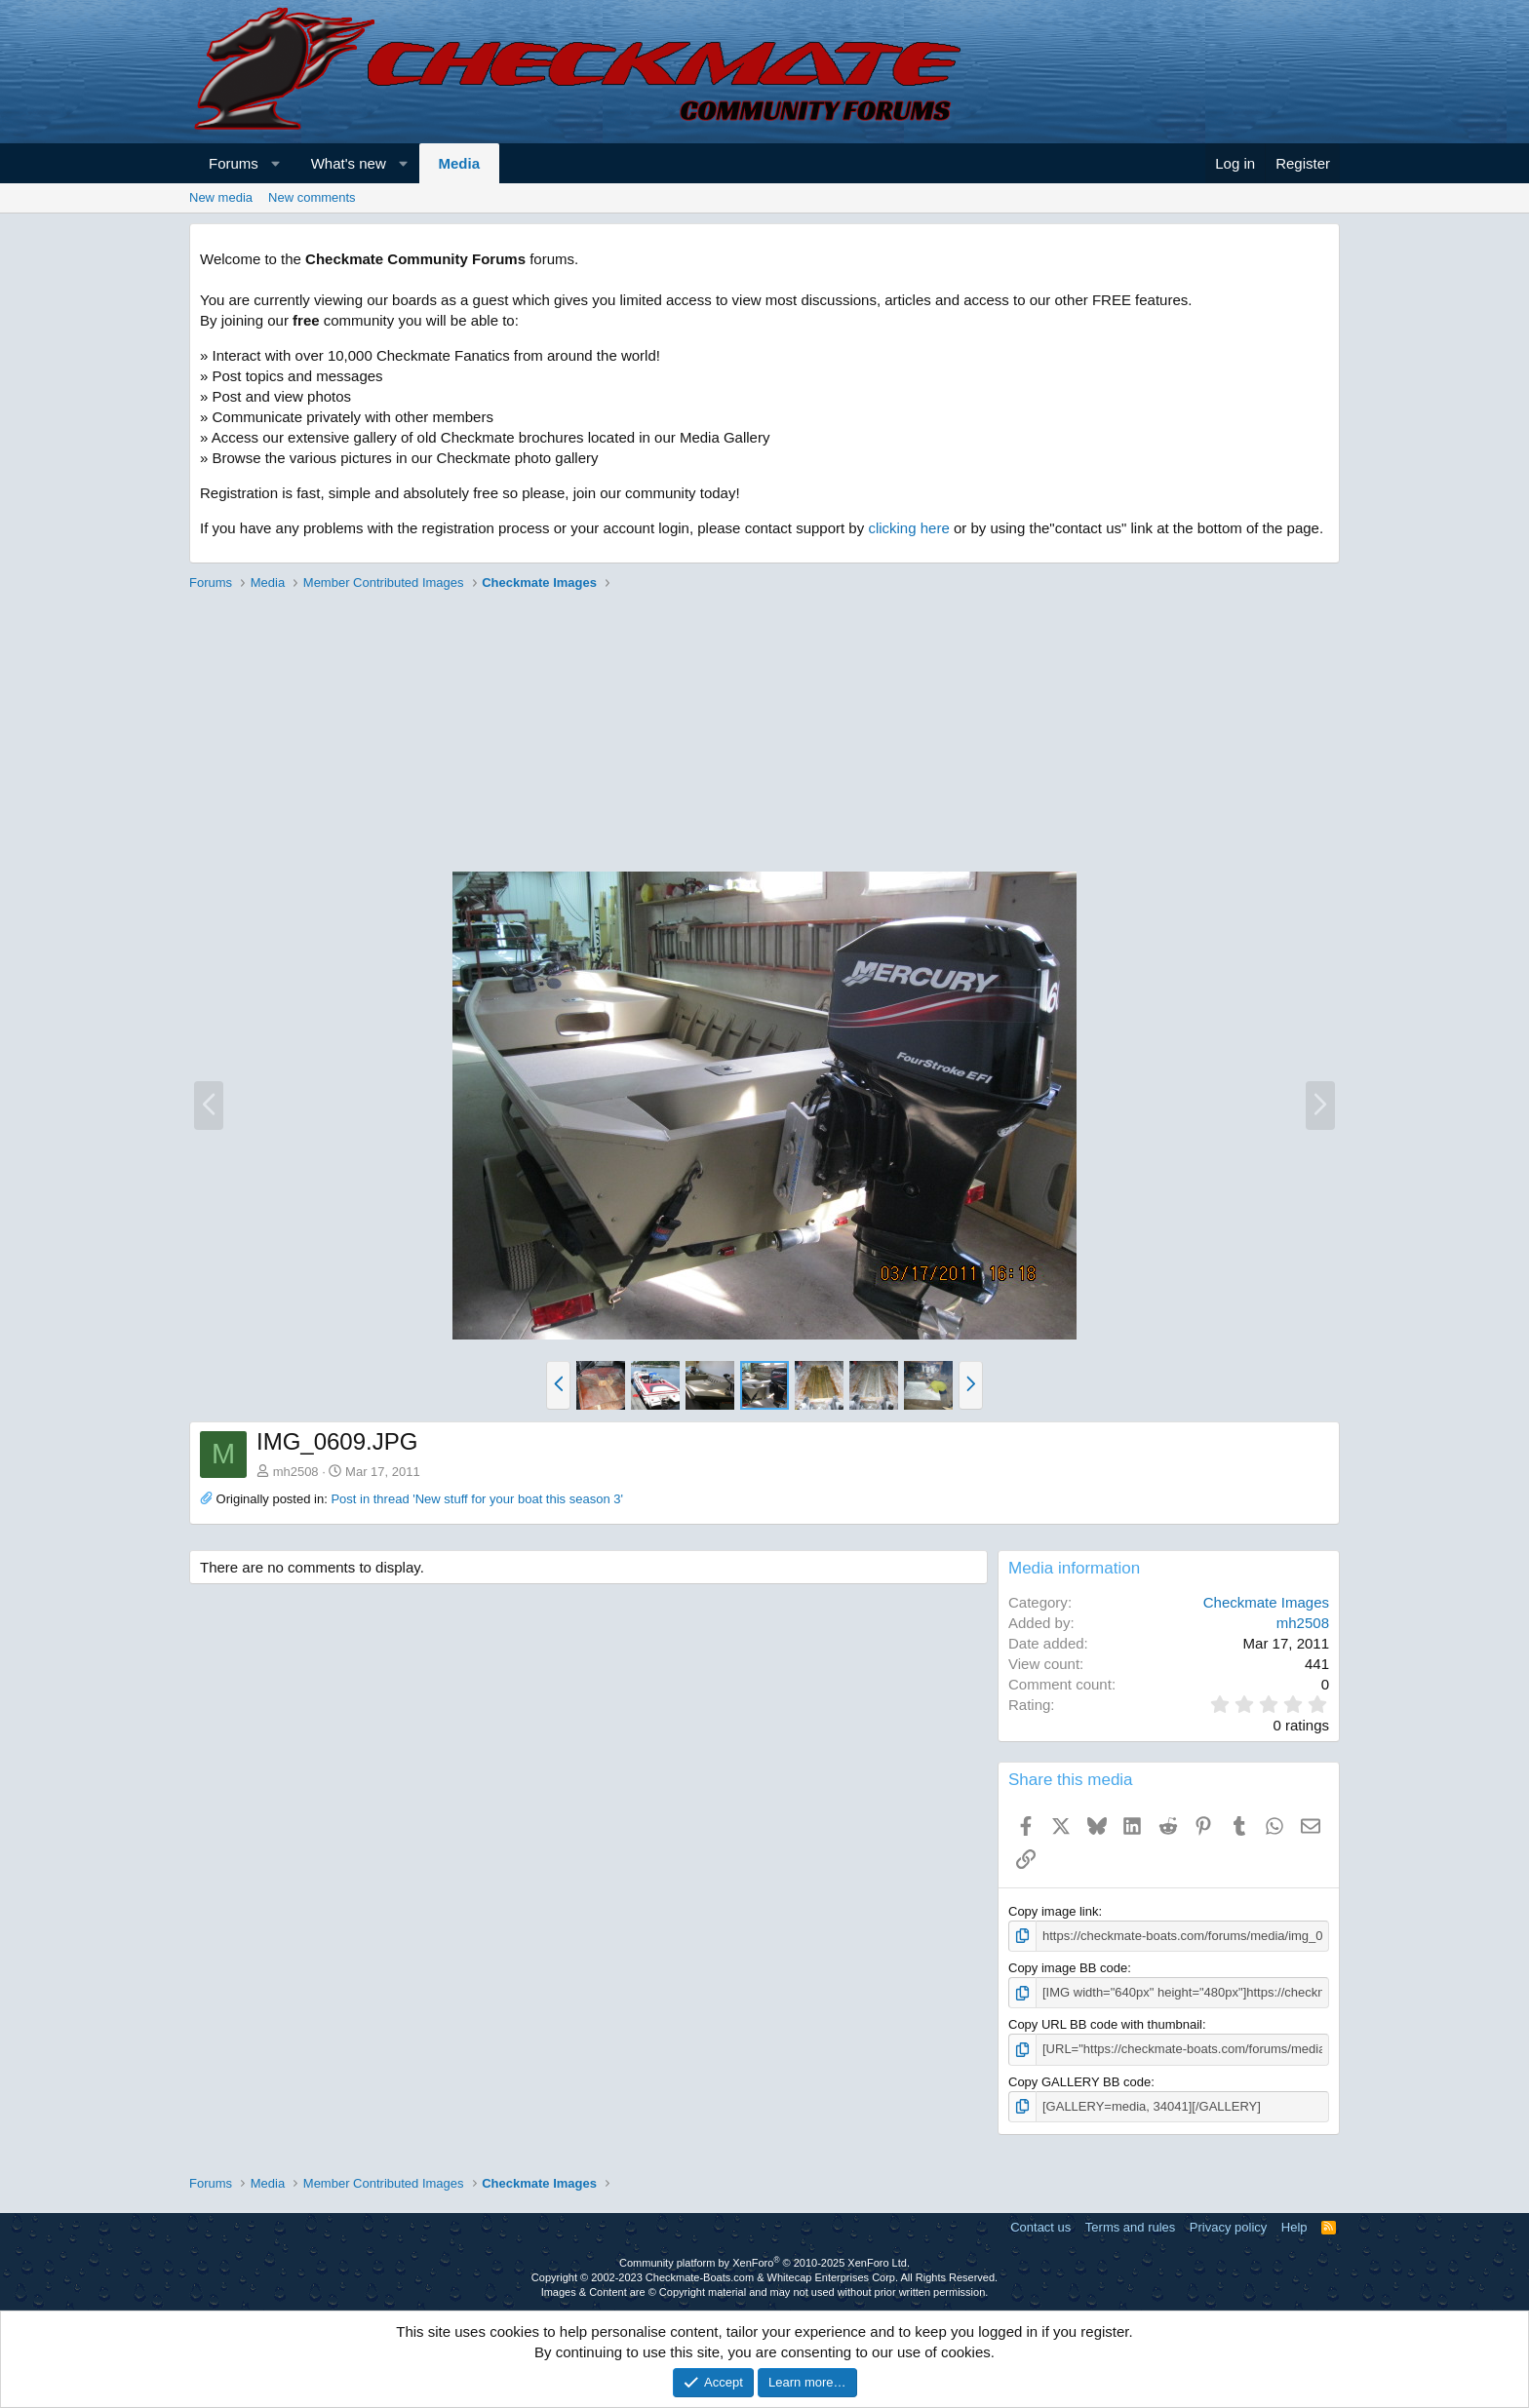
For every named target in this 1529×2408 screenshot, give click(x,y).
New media (221, 197)
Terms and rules (1130, 2227)
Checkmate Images (1266, 1602)
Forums (233, 163)
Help (1294, 2227)
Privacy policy (1228, 2227)
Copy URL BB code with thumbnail (1105, 2024)
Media (460, 163)
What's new (348, 163)
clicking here (908, 528)
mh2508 (296, 1471)
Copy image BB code (1067, 1968)
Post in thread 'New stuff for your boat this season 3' (477, 1499)
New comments (312, 197)
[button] (275, 163)
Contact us (1040, 2227)
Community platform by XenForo (764, 2263)
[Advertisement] (764, 734)
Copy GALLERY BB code (1079, 2082)
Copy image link (1053, 1911)
